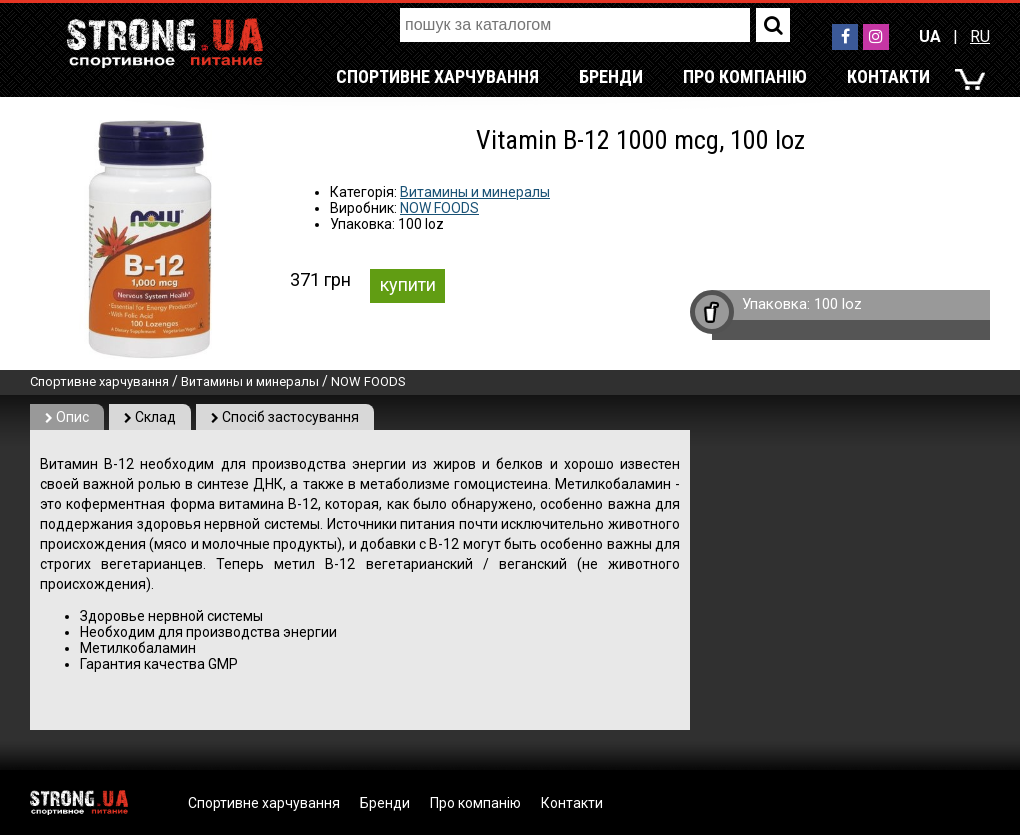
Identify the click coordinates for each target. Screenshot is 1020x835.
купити (408, 284)
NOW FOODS (439, 208)
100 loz (838, 304)
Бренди (611, 76)
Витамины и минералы (475, 192)
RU (980, 36)
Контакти (888, 76)
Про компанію (745, 76)
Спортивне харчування (437, 76)
